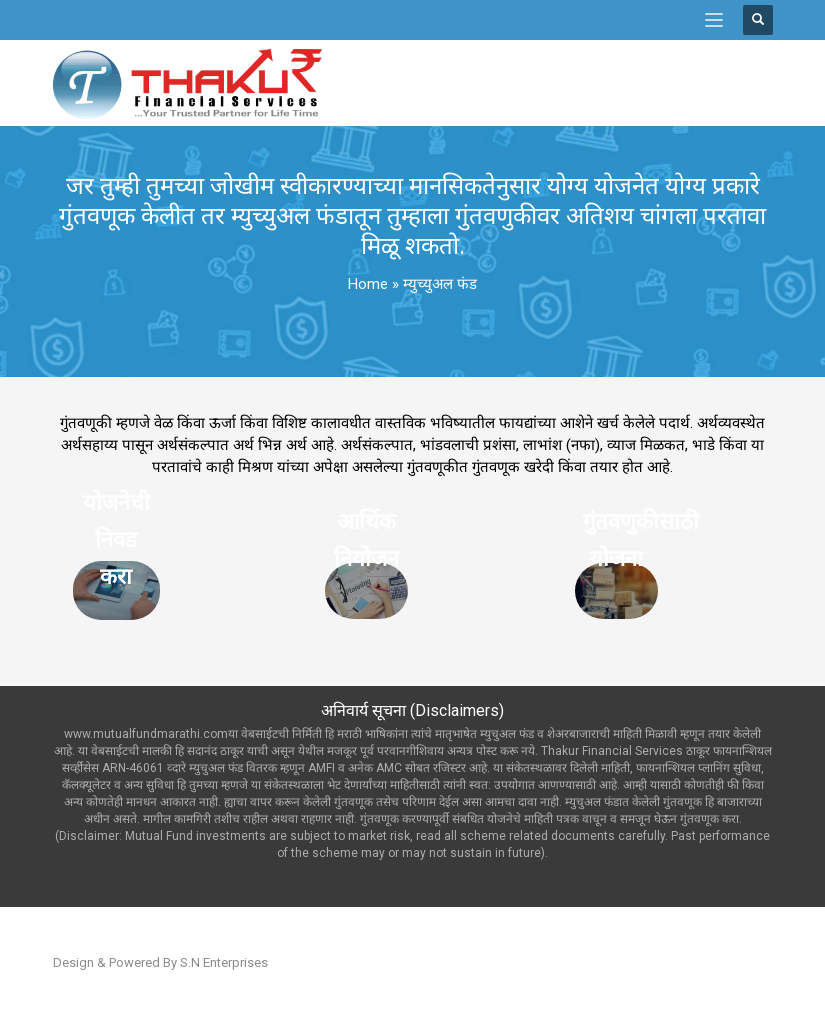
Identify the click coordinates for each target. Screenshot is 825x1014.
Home (368, 284)
